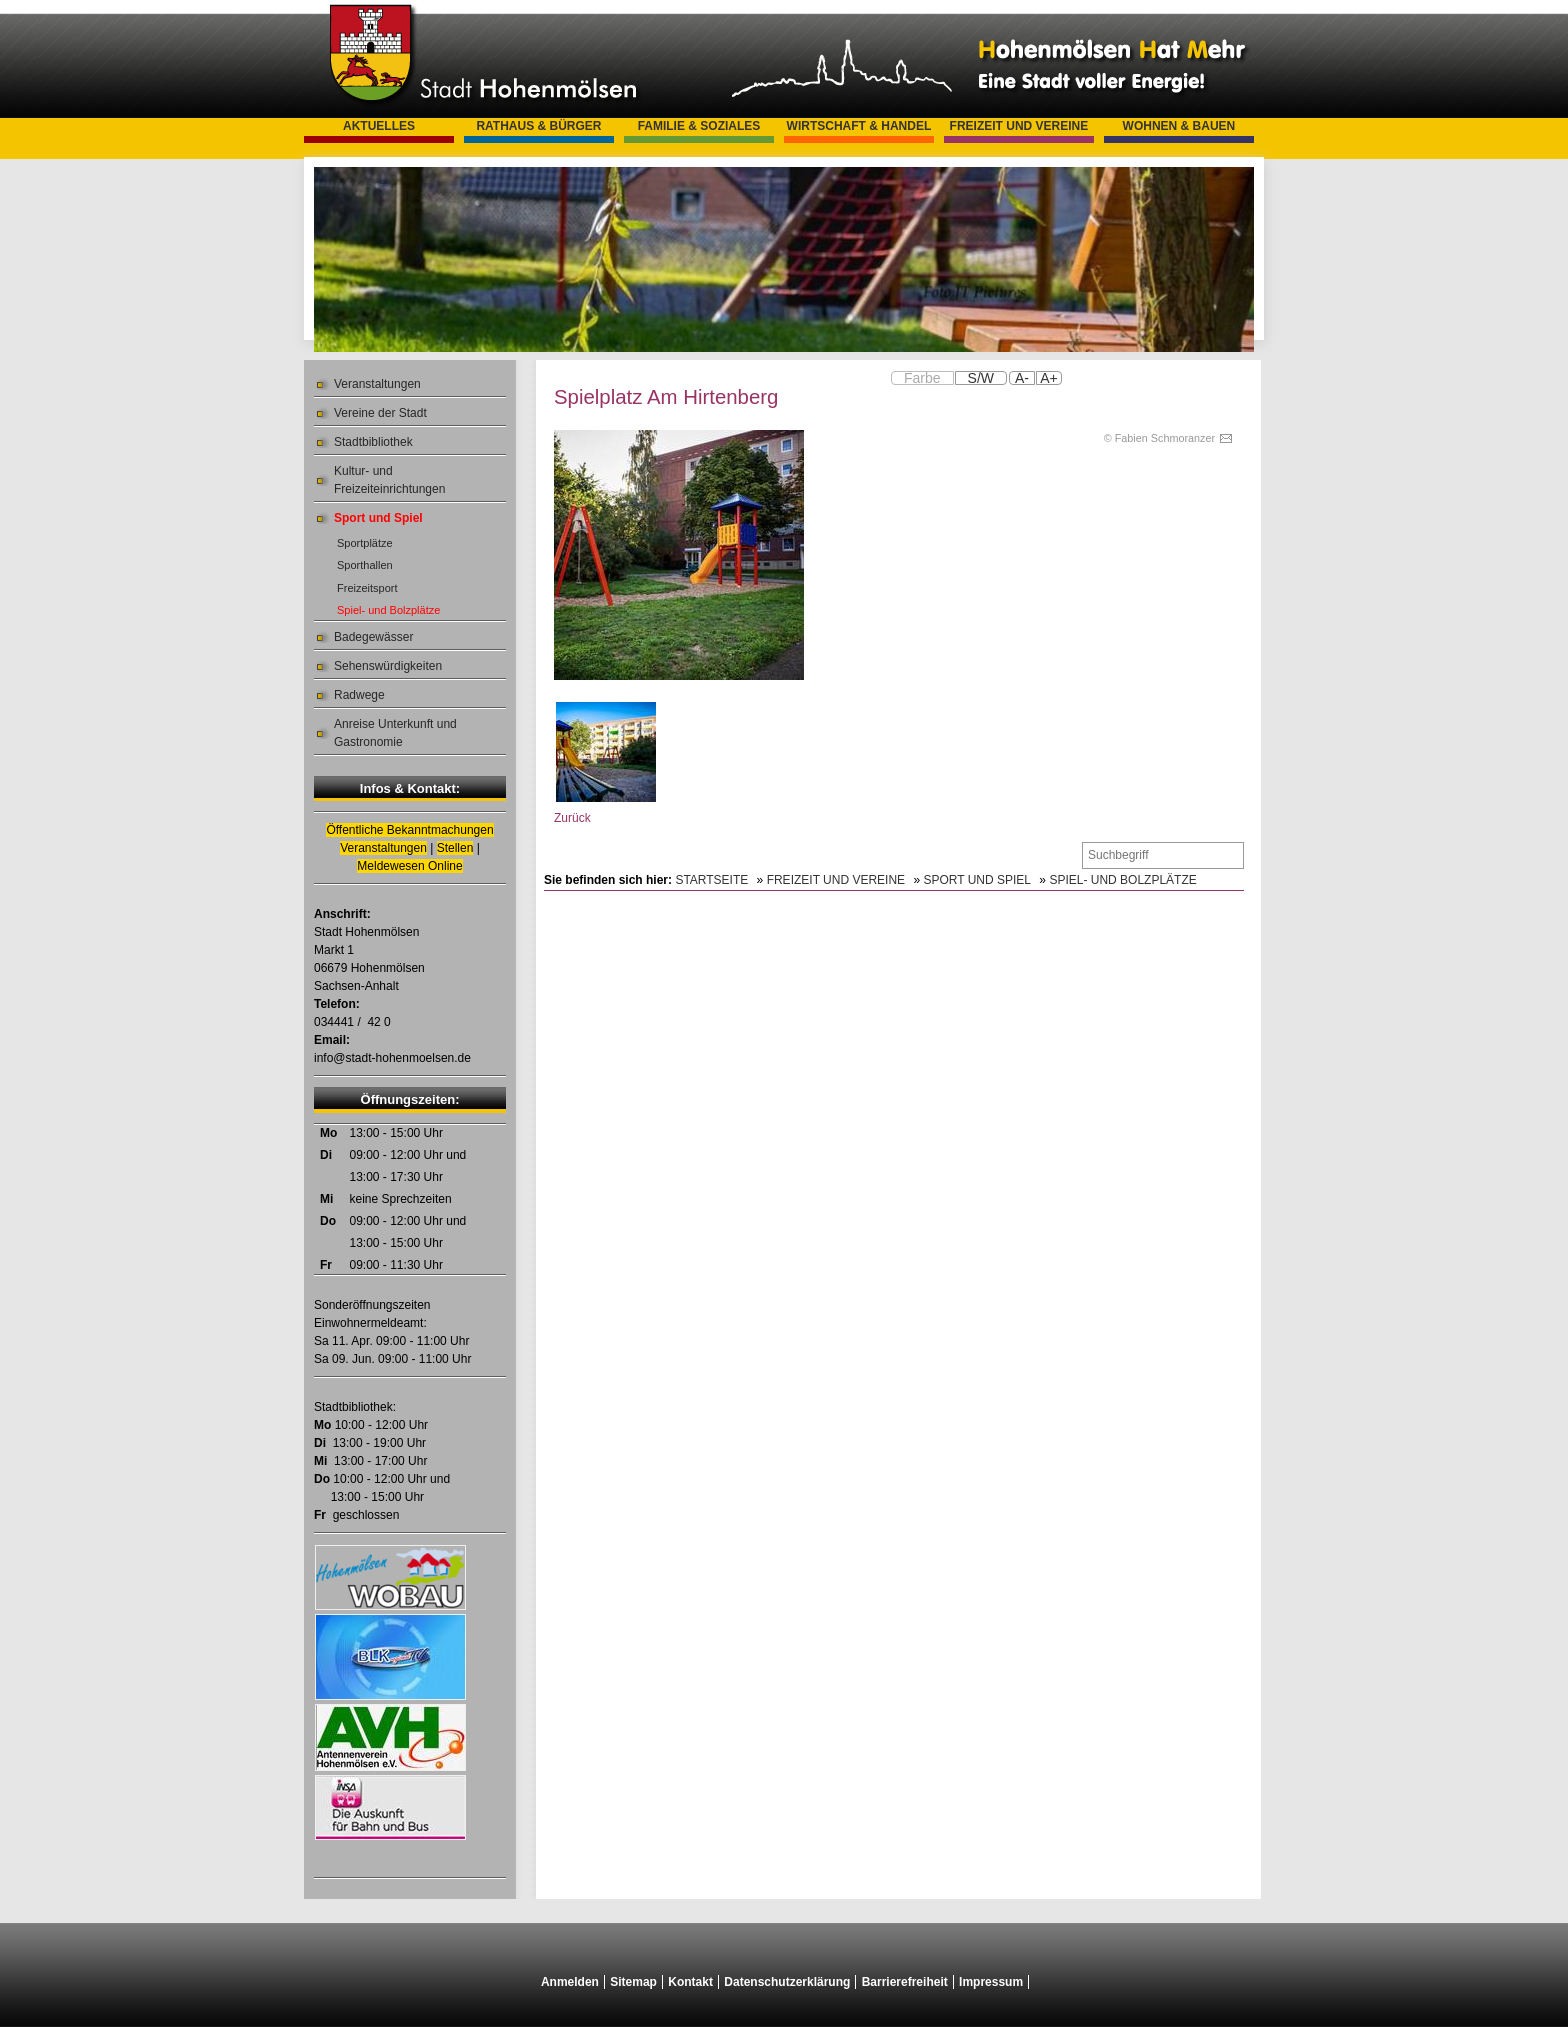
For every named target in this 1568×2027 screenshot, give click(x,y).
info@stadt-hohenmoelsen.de (392, 1058)
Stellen (455, 848)
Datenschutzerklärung (787, 1982)
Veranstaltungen (377, 384)
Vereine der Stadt (380, 413)
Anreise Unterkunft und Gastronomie (395, 733)
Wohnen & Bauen (1179, 126)
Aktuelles (379, 126)
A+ (1049, 378)
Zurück (572, 818)
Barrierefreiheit (905, 1982)
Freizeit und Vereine (1019, 126)
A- (1022, 378)
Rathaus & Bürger (538, 126)
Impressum (991, 1982)
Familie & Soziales (699, 126)
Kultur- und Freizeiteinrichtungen (389, 480)
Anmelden (570, 1982)
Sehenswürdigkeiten (388, 666)
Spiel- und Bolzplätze (388, 610)
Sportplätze (365, 543)
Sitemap (633, 1982)
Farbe (922, 378)
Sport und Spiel (378, 518)
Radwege (359, 695)
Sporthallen (365, 565)
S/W (981, 378)
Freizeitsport (367, 588)
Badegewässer (373, 637)
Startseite (711, 880)
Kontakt (690, 1982)
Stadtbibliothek (373, 442)
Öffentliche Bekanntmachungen (409, 830)
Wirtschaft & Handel (859, 126)
